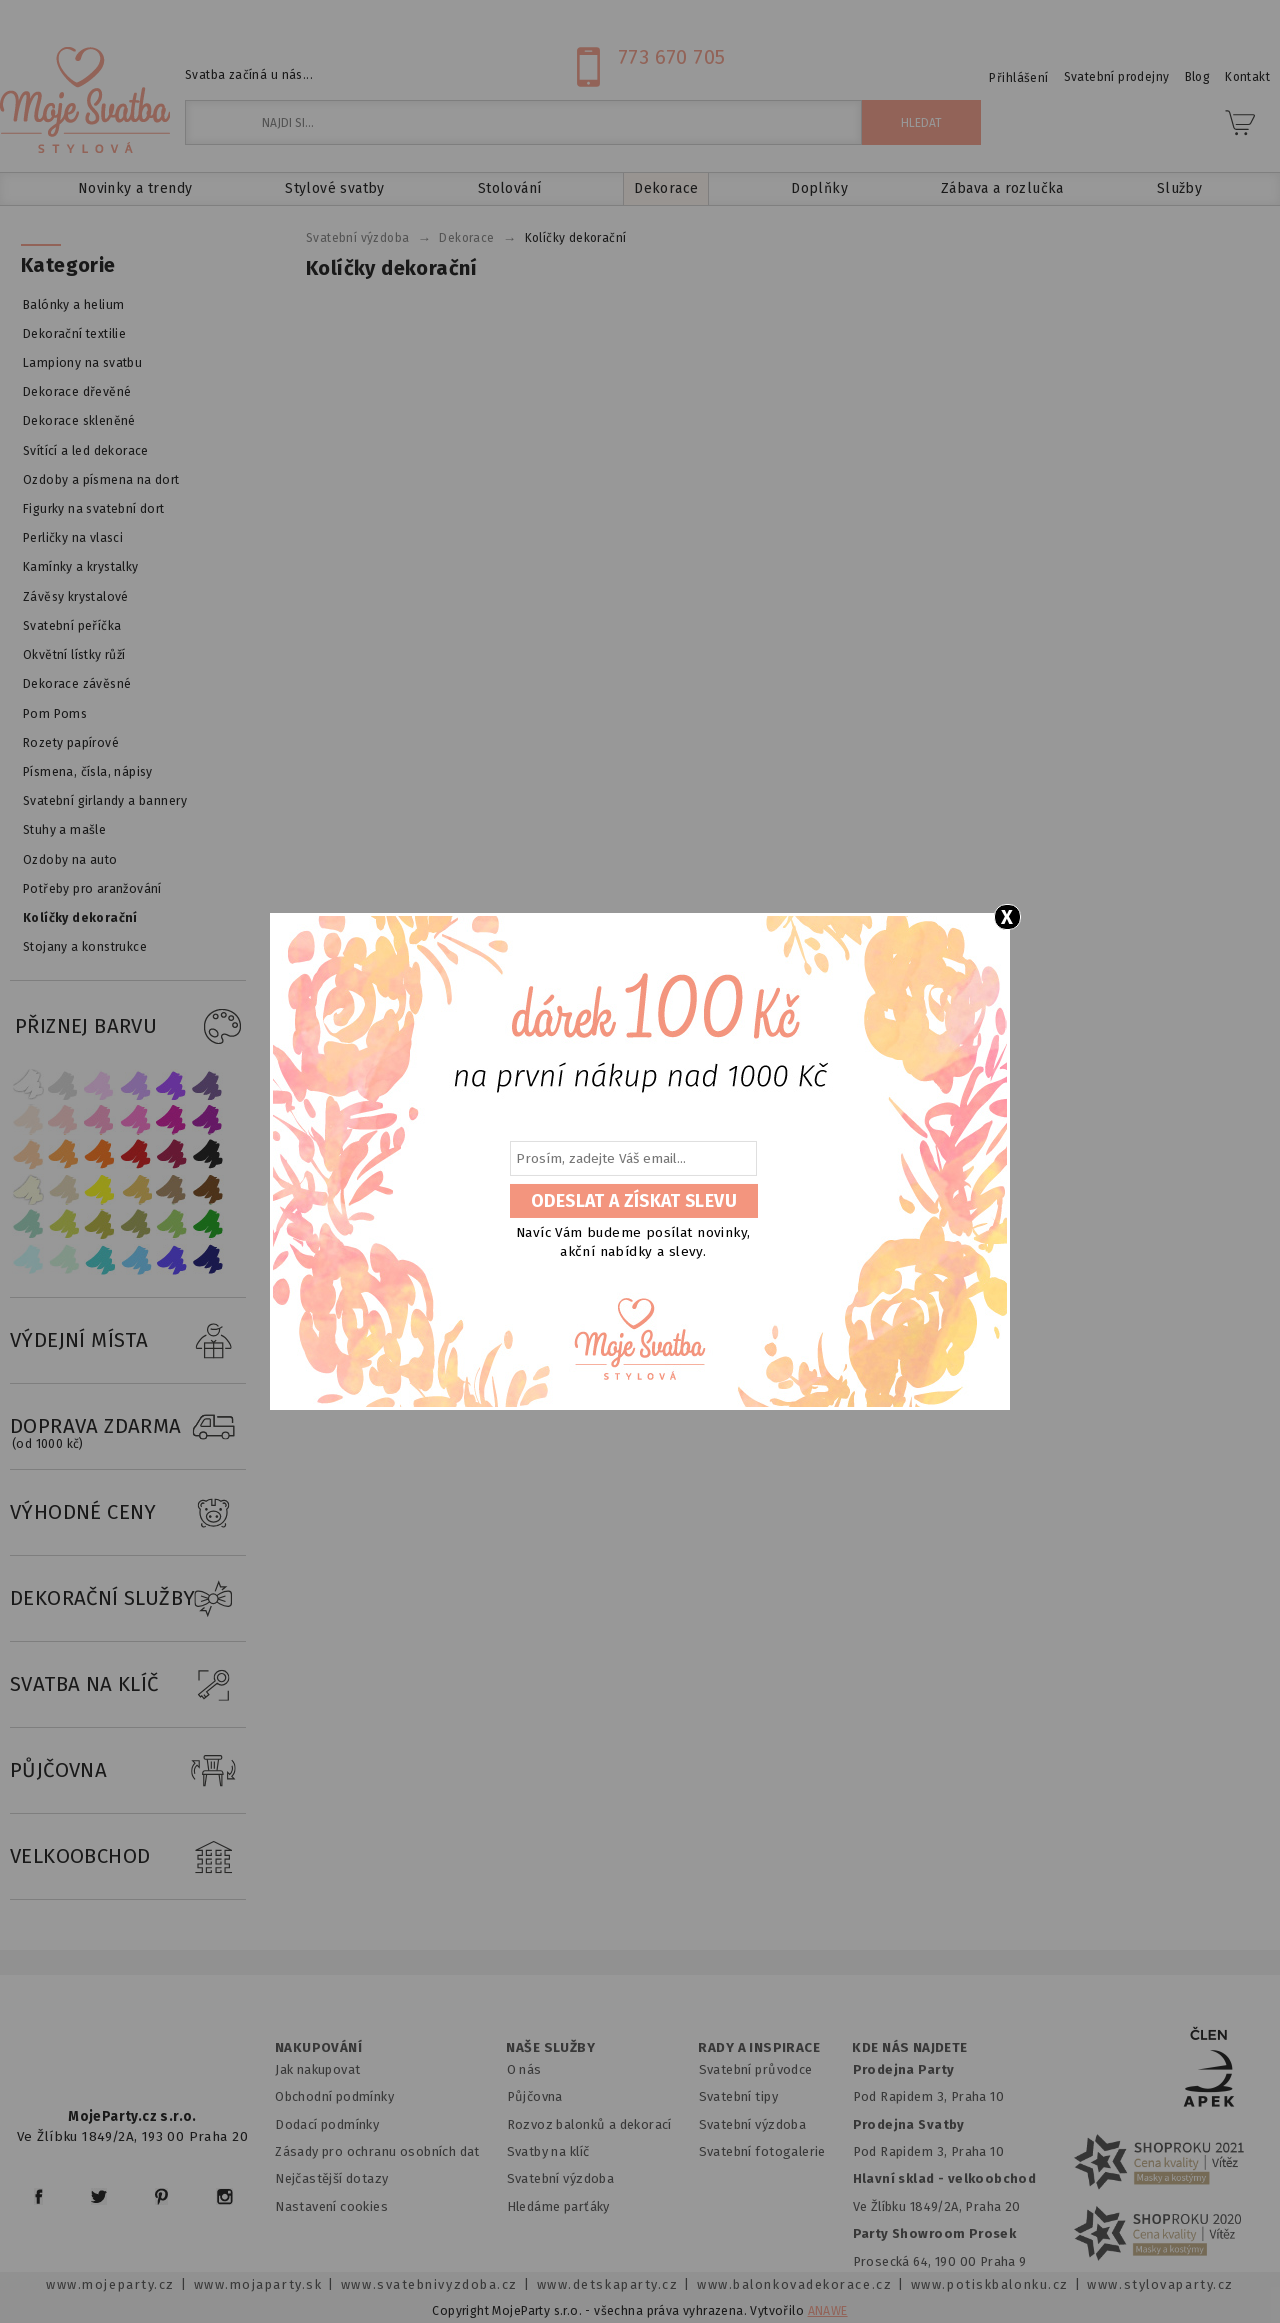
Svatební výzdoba (561, 2178)
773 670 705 (672, 57)
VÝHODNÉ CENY (128, 1513)
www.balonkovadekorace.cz (794, 2284)
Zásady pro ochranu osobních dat (377, 2151)
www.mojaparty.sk (258, 2284)
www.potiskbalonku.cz (990, 2284)
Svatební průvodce (756, 2069)
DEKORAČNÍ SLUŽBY (128, 1599)
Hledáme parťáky (558, 2206)
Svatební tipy (738, 2096)
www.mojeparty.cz (110, 2284)
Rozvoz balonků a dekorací (589, 2124)
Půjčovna (535, 2096)
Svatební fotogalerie (762, 2151)
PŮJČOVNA (128, 1771)
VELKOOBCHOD (128, 1857)
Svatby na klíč (548, 2151)
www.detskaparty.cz (608, 2284)
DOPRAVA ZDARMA (128, 1427)
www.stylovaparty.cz (1160, 2284)
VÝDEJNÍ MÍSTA (128, 1341)
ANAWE (828, 2311)
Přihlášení (1018, 78)
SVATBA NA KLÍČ (128, 1685)
